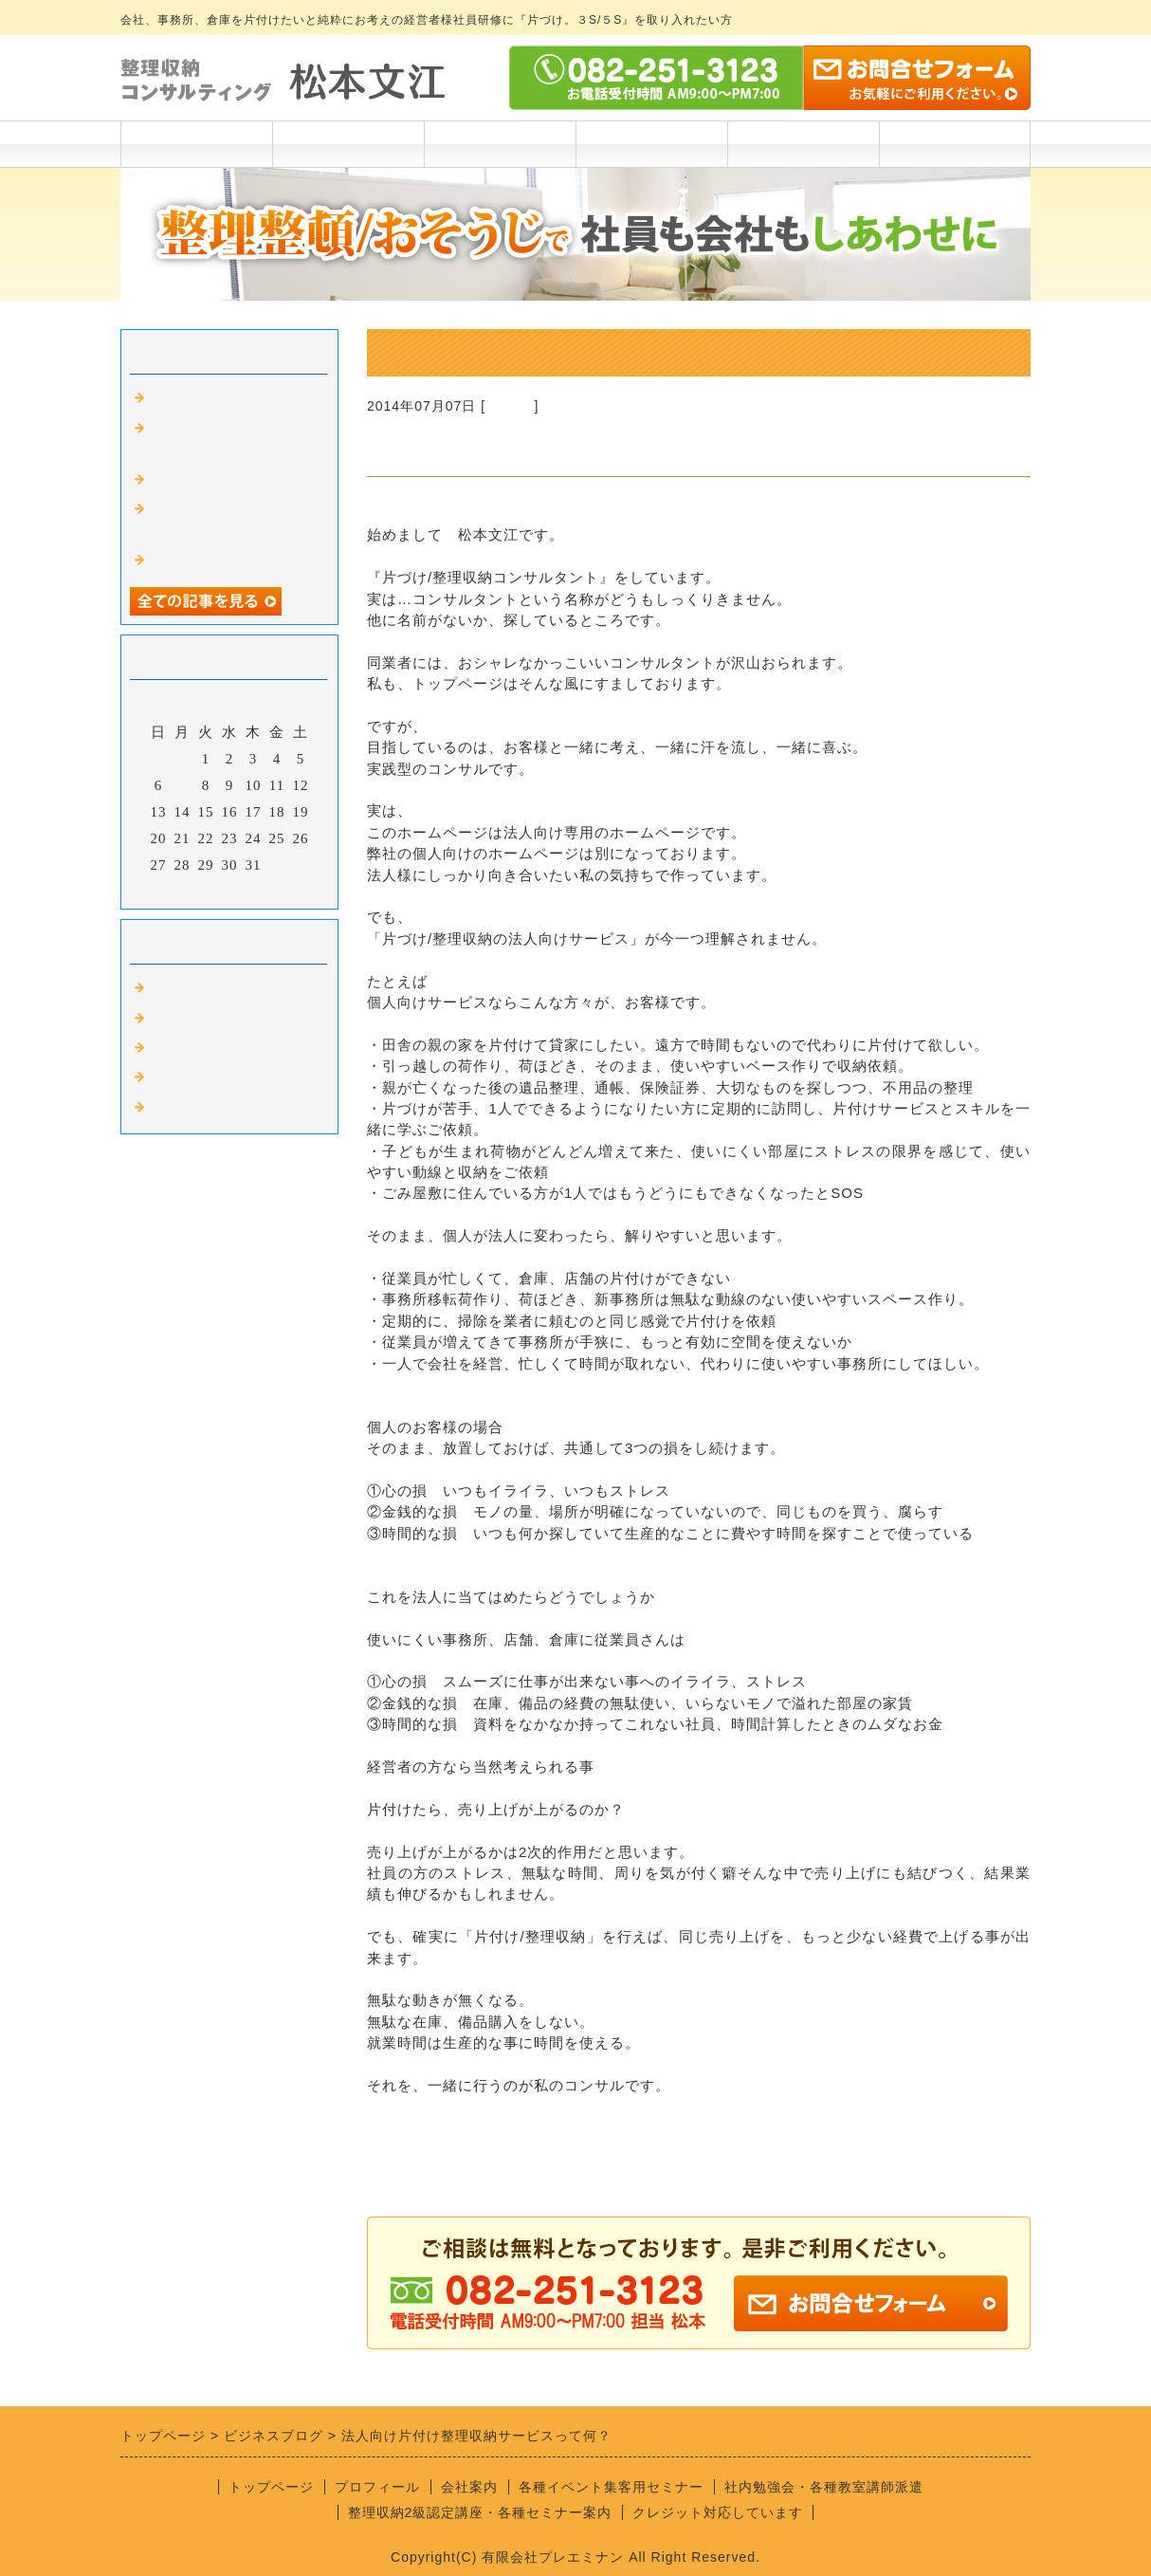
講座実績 (651, 144)
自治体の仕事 (194, 1107)
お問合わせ (954, 144)
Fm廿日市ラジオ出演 (220, 398)
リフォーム (187, 1018)
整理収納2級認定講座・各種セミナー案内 (480, 2512)
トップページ (196, 144)
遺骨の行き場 (194, 480)
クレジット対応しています (717, 2512)
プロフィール (348, 144)
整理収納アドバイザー (225, 1048)
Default (509, 406)
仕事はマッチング (209, 560)
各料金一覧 (499, 144)
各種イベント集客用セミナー (611, 2486)
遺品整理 (179, 1077)
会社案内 (803, 144)
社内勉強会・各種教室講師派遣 (823, 2486)
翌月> (268, 889)
